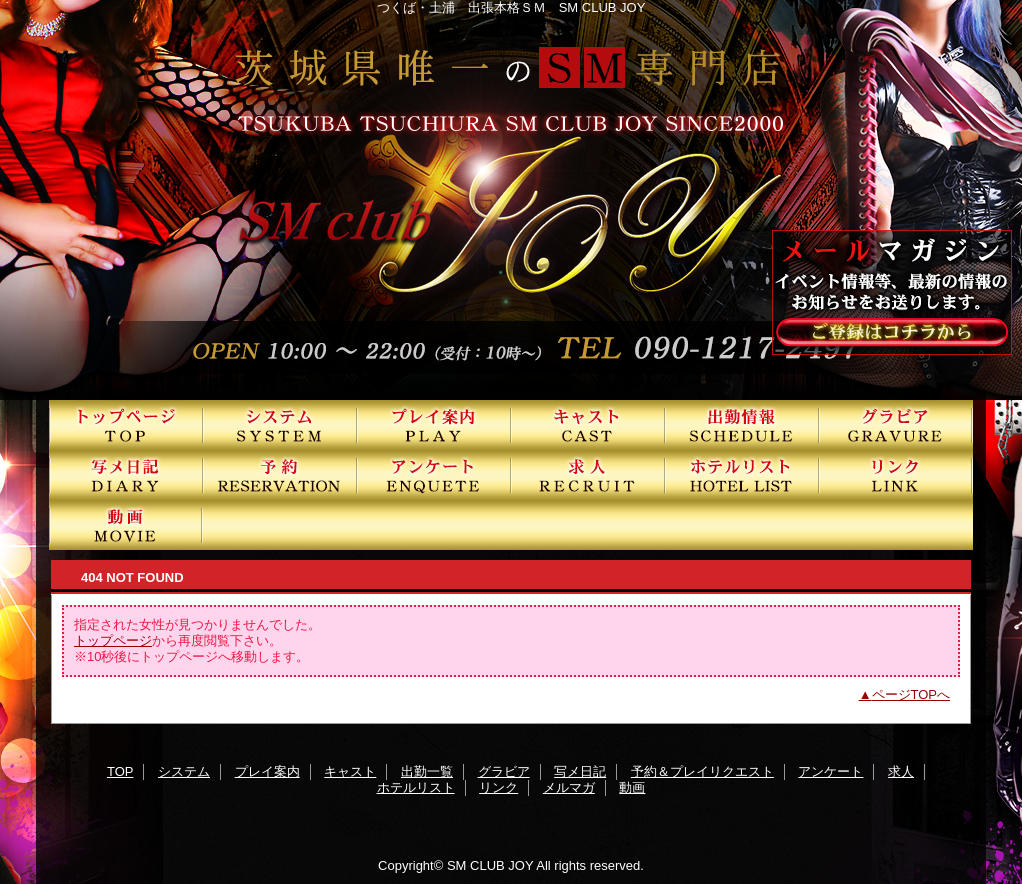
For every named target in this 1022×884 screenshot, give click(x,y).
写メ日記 (126, 475)
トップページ (113, 640)
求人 (588, 475)
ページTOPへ (911, 694)
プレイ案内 (434, 425)
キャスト (588, 425)
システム (280, 425)
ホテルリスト (742, 475)
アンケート (434, 475)
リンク (896, 475)
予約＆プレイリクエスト (280, 475)
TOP (126, 425)
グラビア (896, 425)
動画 (126, 525)
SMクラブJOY (511, 200)
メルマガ (569, 787)
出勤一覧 (742, 425)
